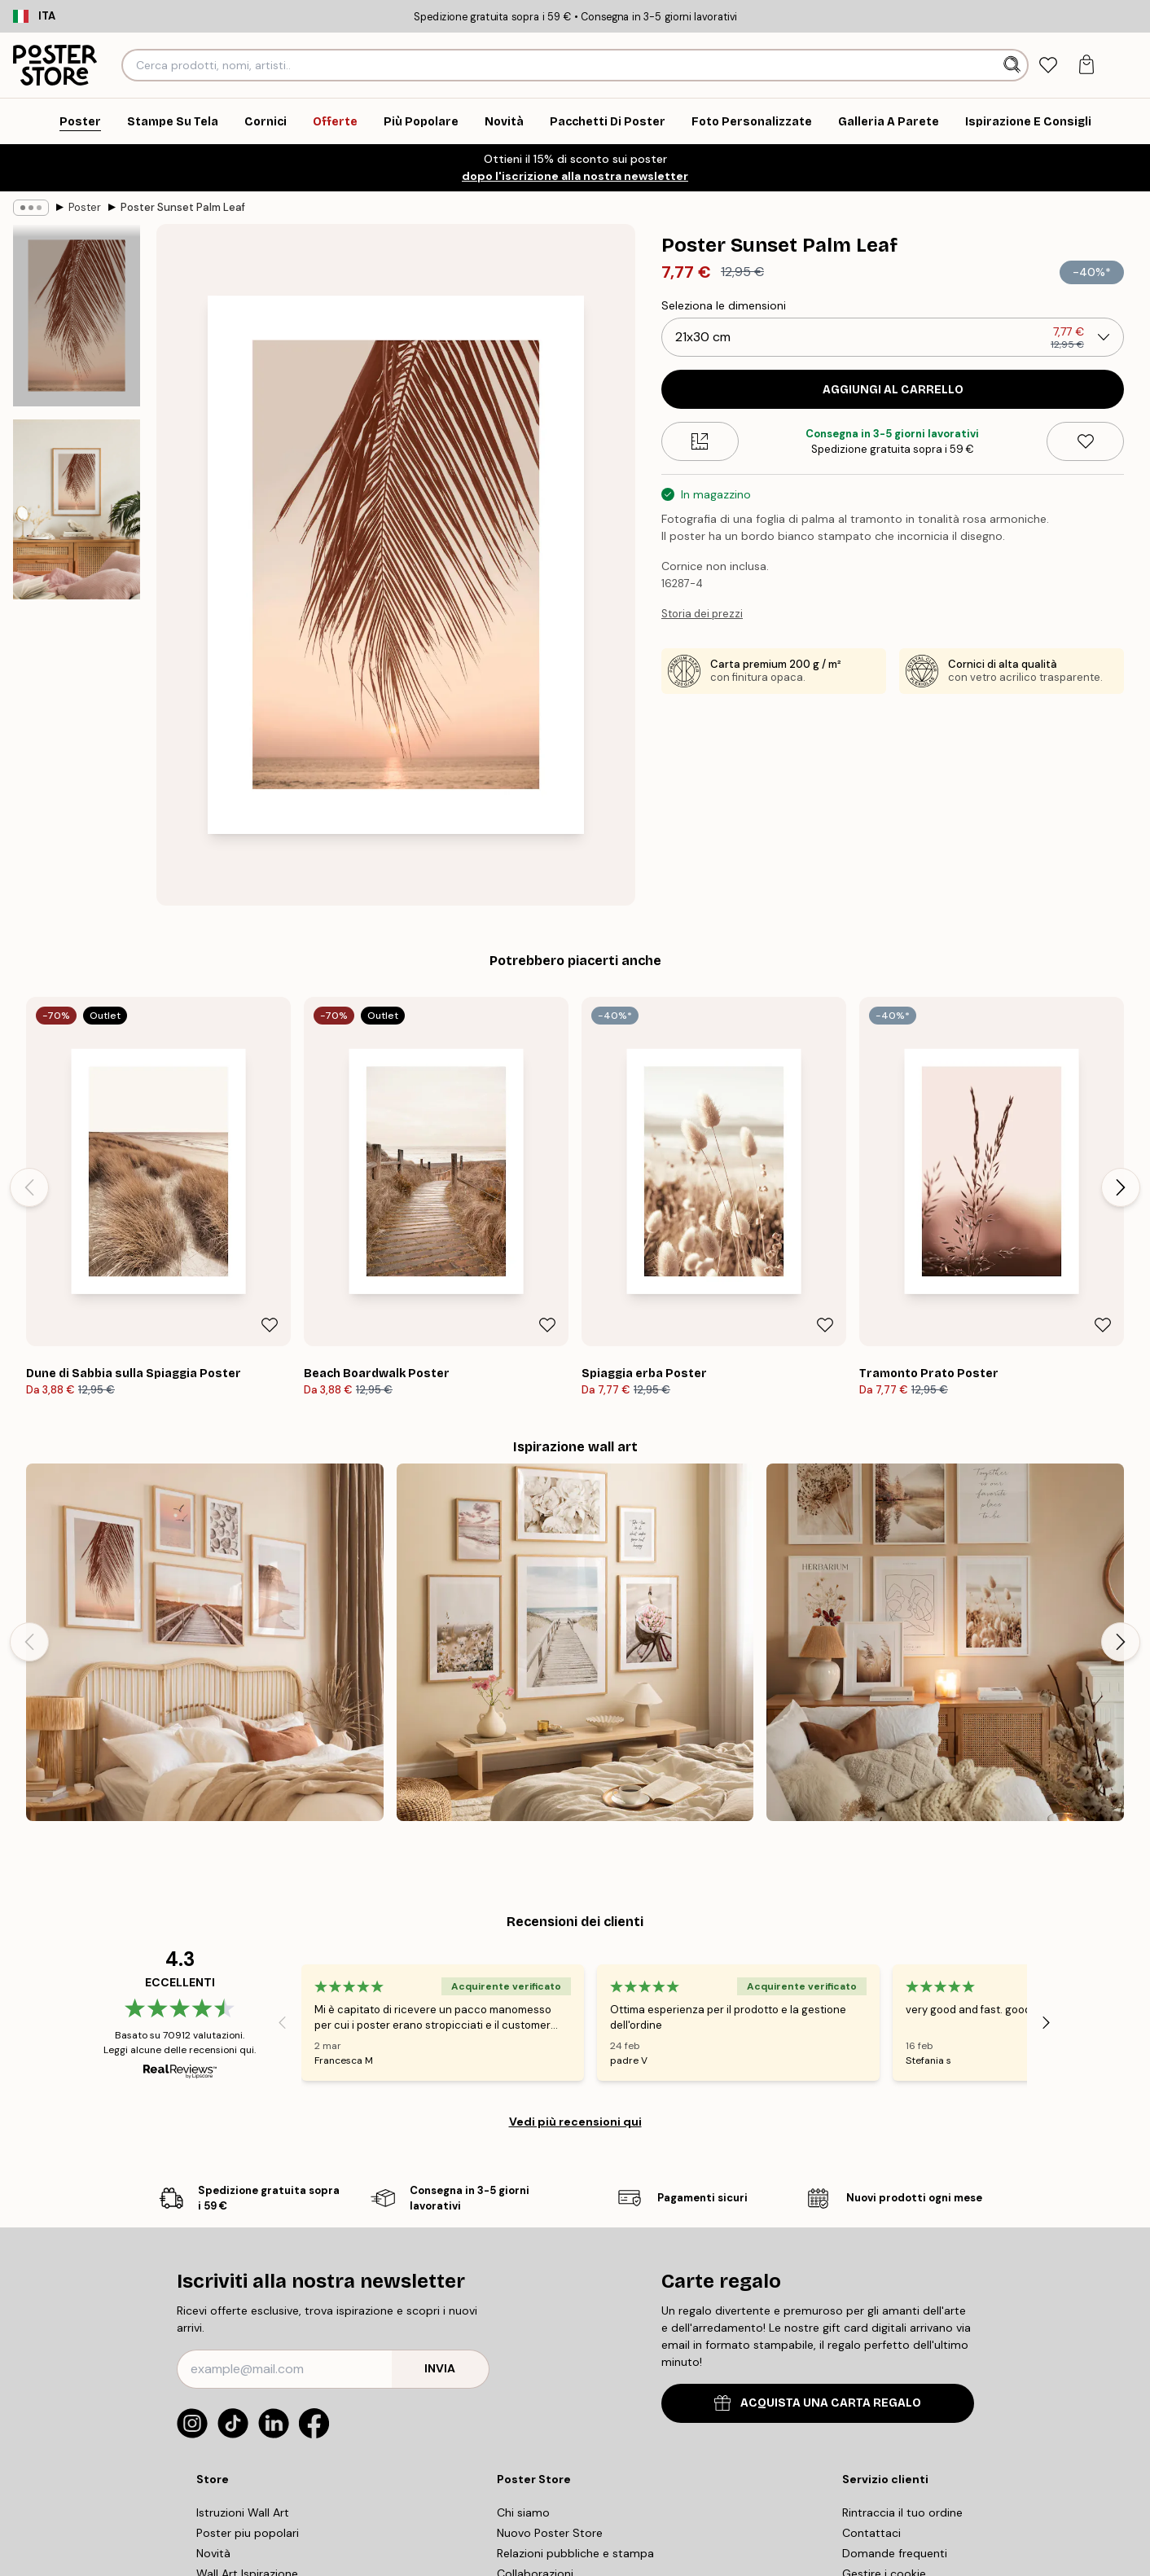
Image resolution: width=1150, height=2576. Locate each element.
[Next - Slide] (1120, 1187)
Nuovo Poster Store (550, 2533)
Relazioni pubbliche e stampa (575, 2553)
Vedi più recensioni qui (575, 2121)
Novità (213, 2553)
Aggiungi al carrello (893, 390)
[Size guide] (700, 441)
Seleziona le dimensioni (723, 305)
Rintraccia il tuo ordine (902, 2512)
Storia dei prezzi (702, 614)
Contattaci (871, 2533)
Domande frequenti (894, 2553)
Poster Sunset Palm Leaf (183, 207)
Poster (84, 207)
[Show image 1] (76, 315)
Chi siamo (523, 2512)
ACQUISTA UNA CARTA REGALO (817, 2403)
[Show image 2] (76, 509)
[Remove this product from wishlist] (1085, 441)
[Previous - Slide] (29, 1187)
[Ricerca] (1014, 65)
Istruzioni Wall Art (242, 2512)
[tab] (1048, 65)
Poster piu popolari (247, 2533)
